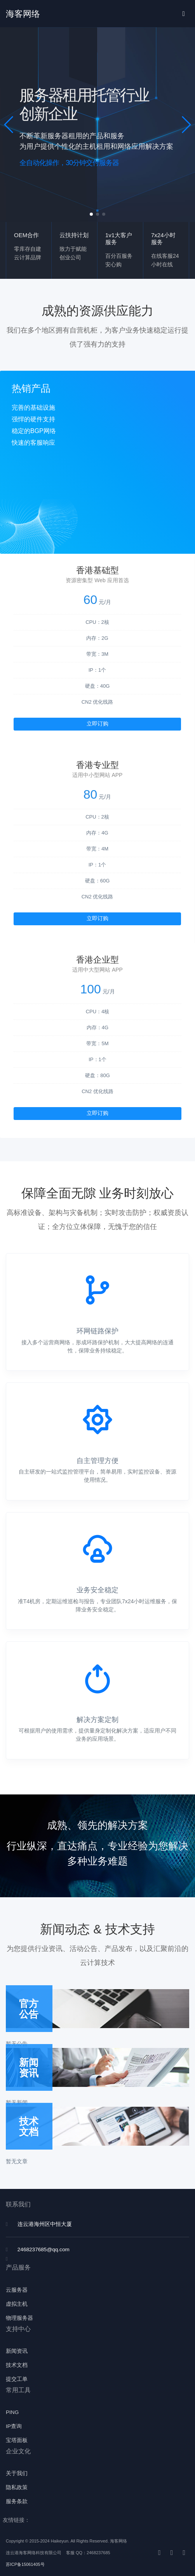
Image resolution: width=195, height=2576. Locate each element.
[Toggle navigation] (183, 14)
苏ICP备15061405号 (25, 2564)
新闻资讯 (17, 2351)
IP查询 (14, 2426)
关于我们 (17, 2473)
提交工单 (17, 2379)
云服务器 (17, 2290)
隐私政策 (17, 2487)
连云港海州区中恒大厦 (44, 2224)
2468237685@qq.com (43, 2249)
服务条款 (17, 2501)
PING (12, 2412)
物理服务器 (19, 2318)
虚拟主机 (17, 2304)
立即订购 (97, 724)
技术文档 (17, 2365)
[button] (9, 124)
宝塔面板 (17, 2440)
